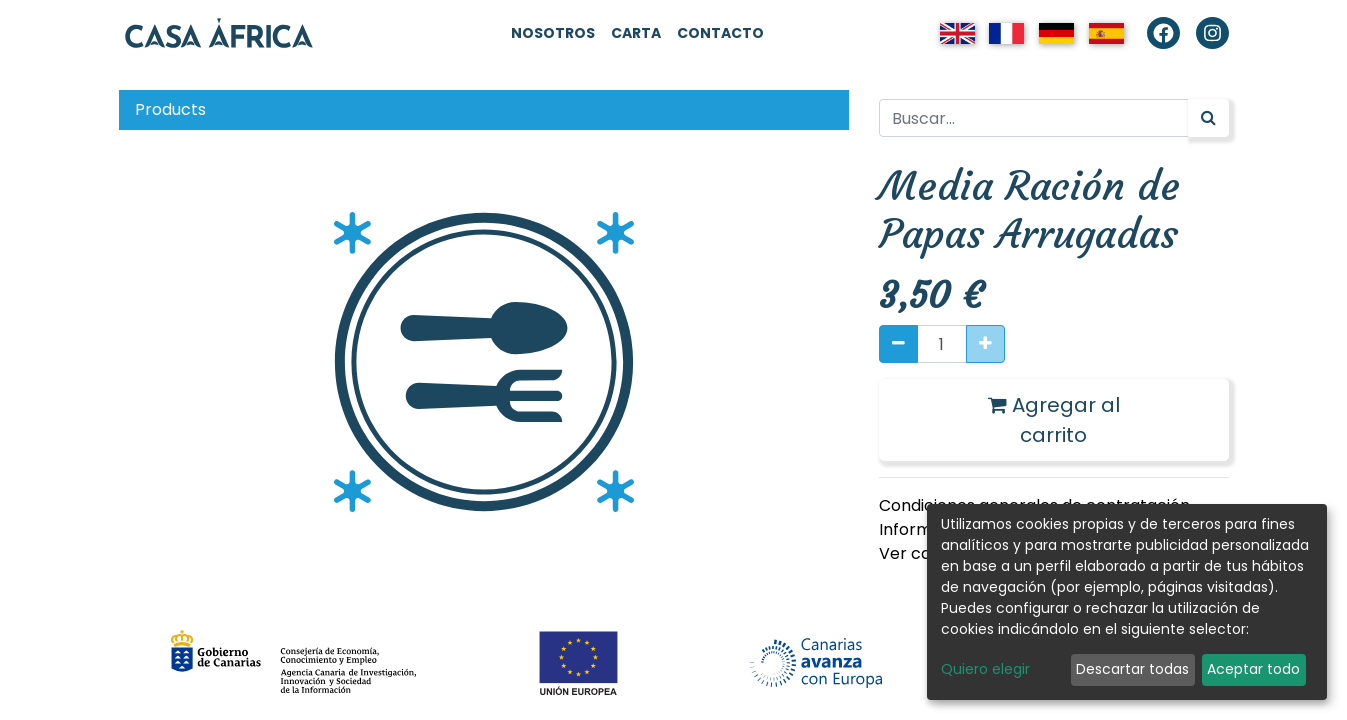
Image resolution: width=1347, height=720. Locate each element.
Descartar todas (1132, 669)
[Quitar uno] (898, 344)
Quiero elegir (985, 669)
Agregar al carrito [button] (1054, 420)
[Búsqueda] (1208, 118)
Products (170, 109)
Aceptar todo (1253, 669)
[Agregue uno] (985, 344)
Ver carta (917, 553)
